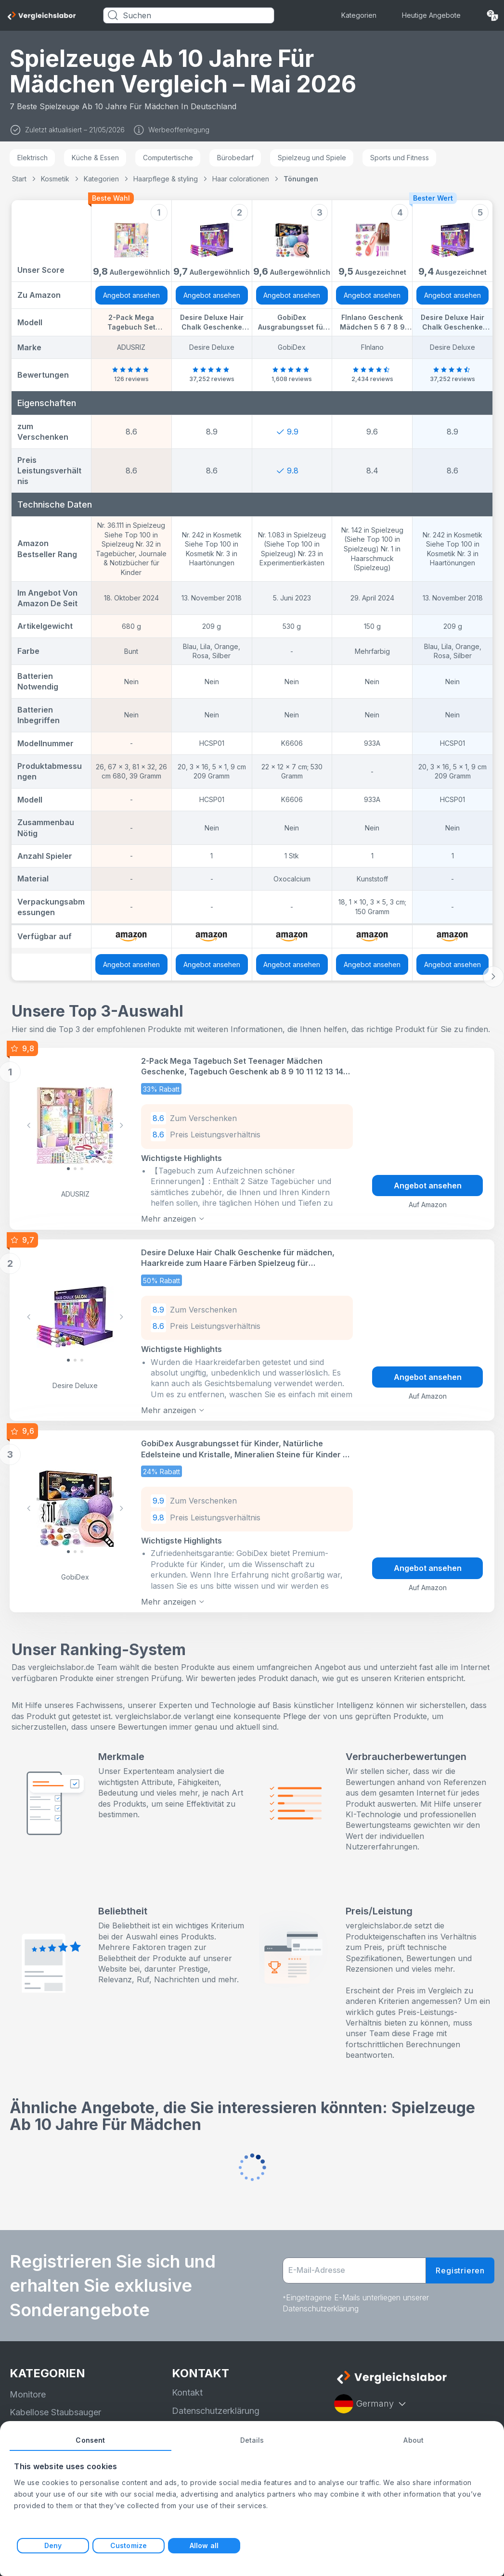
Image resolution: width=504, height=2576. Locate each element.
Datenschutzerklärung (215, 2410)
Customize (128, 2545)
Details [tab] (252, 2440)
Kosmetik (55, 179)
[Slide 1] (75, 1168)
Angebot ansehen (131, 295)
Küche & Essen (95, 157)
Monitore (28, 2394)
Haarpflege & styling (165, 179)
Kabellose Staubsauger (55, 2412)
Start (19, 179)
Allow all (204, 2545)
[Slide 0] (68, 1168)
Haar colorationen (240, 179)
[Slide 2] (81, 1168)
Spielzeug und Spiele (312, 157)
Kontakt (187, 2392)
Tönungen (301, 179)
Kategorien (358, 15)
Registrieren (460, 2270)
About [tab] (413, 2440)
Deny (53, 2545)
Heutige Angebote (431, 15)
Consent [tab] (90, 2440)
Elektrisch (32, 157)
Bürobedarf (235, 157)
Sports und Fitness (399, 157)
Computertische (168, 157)
